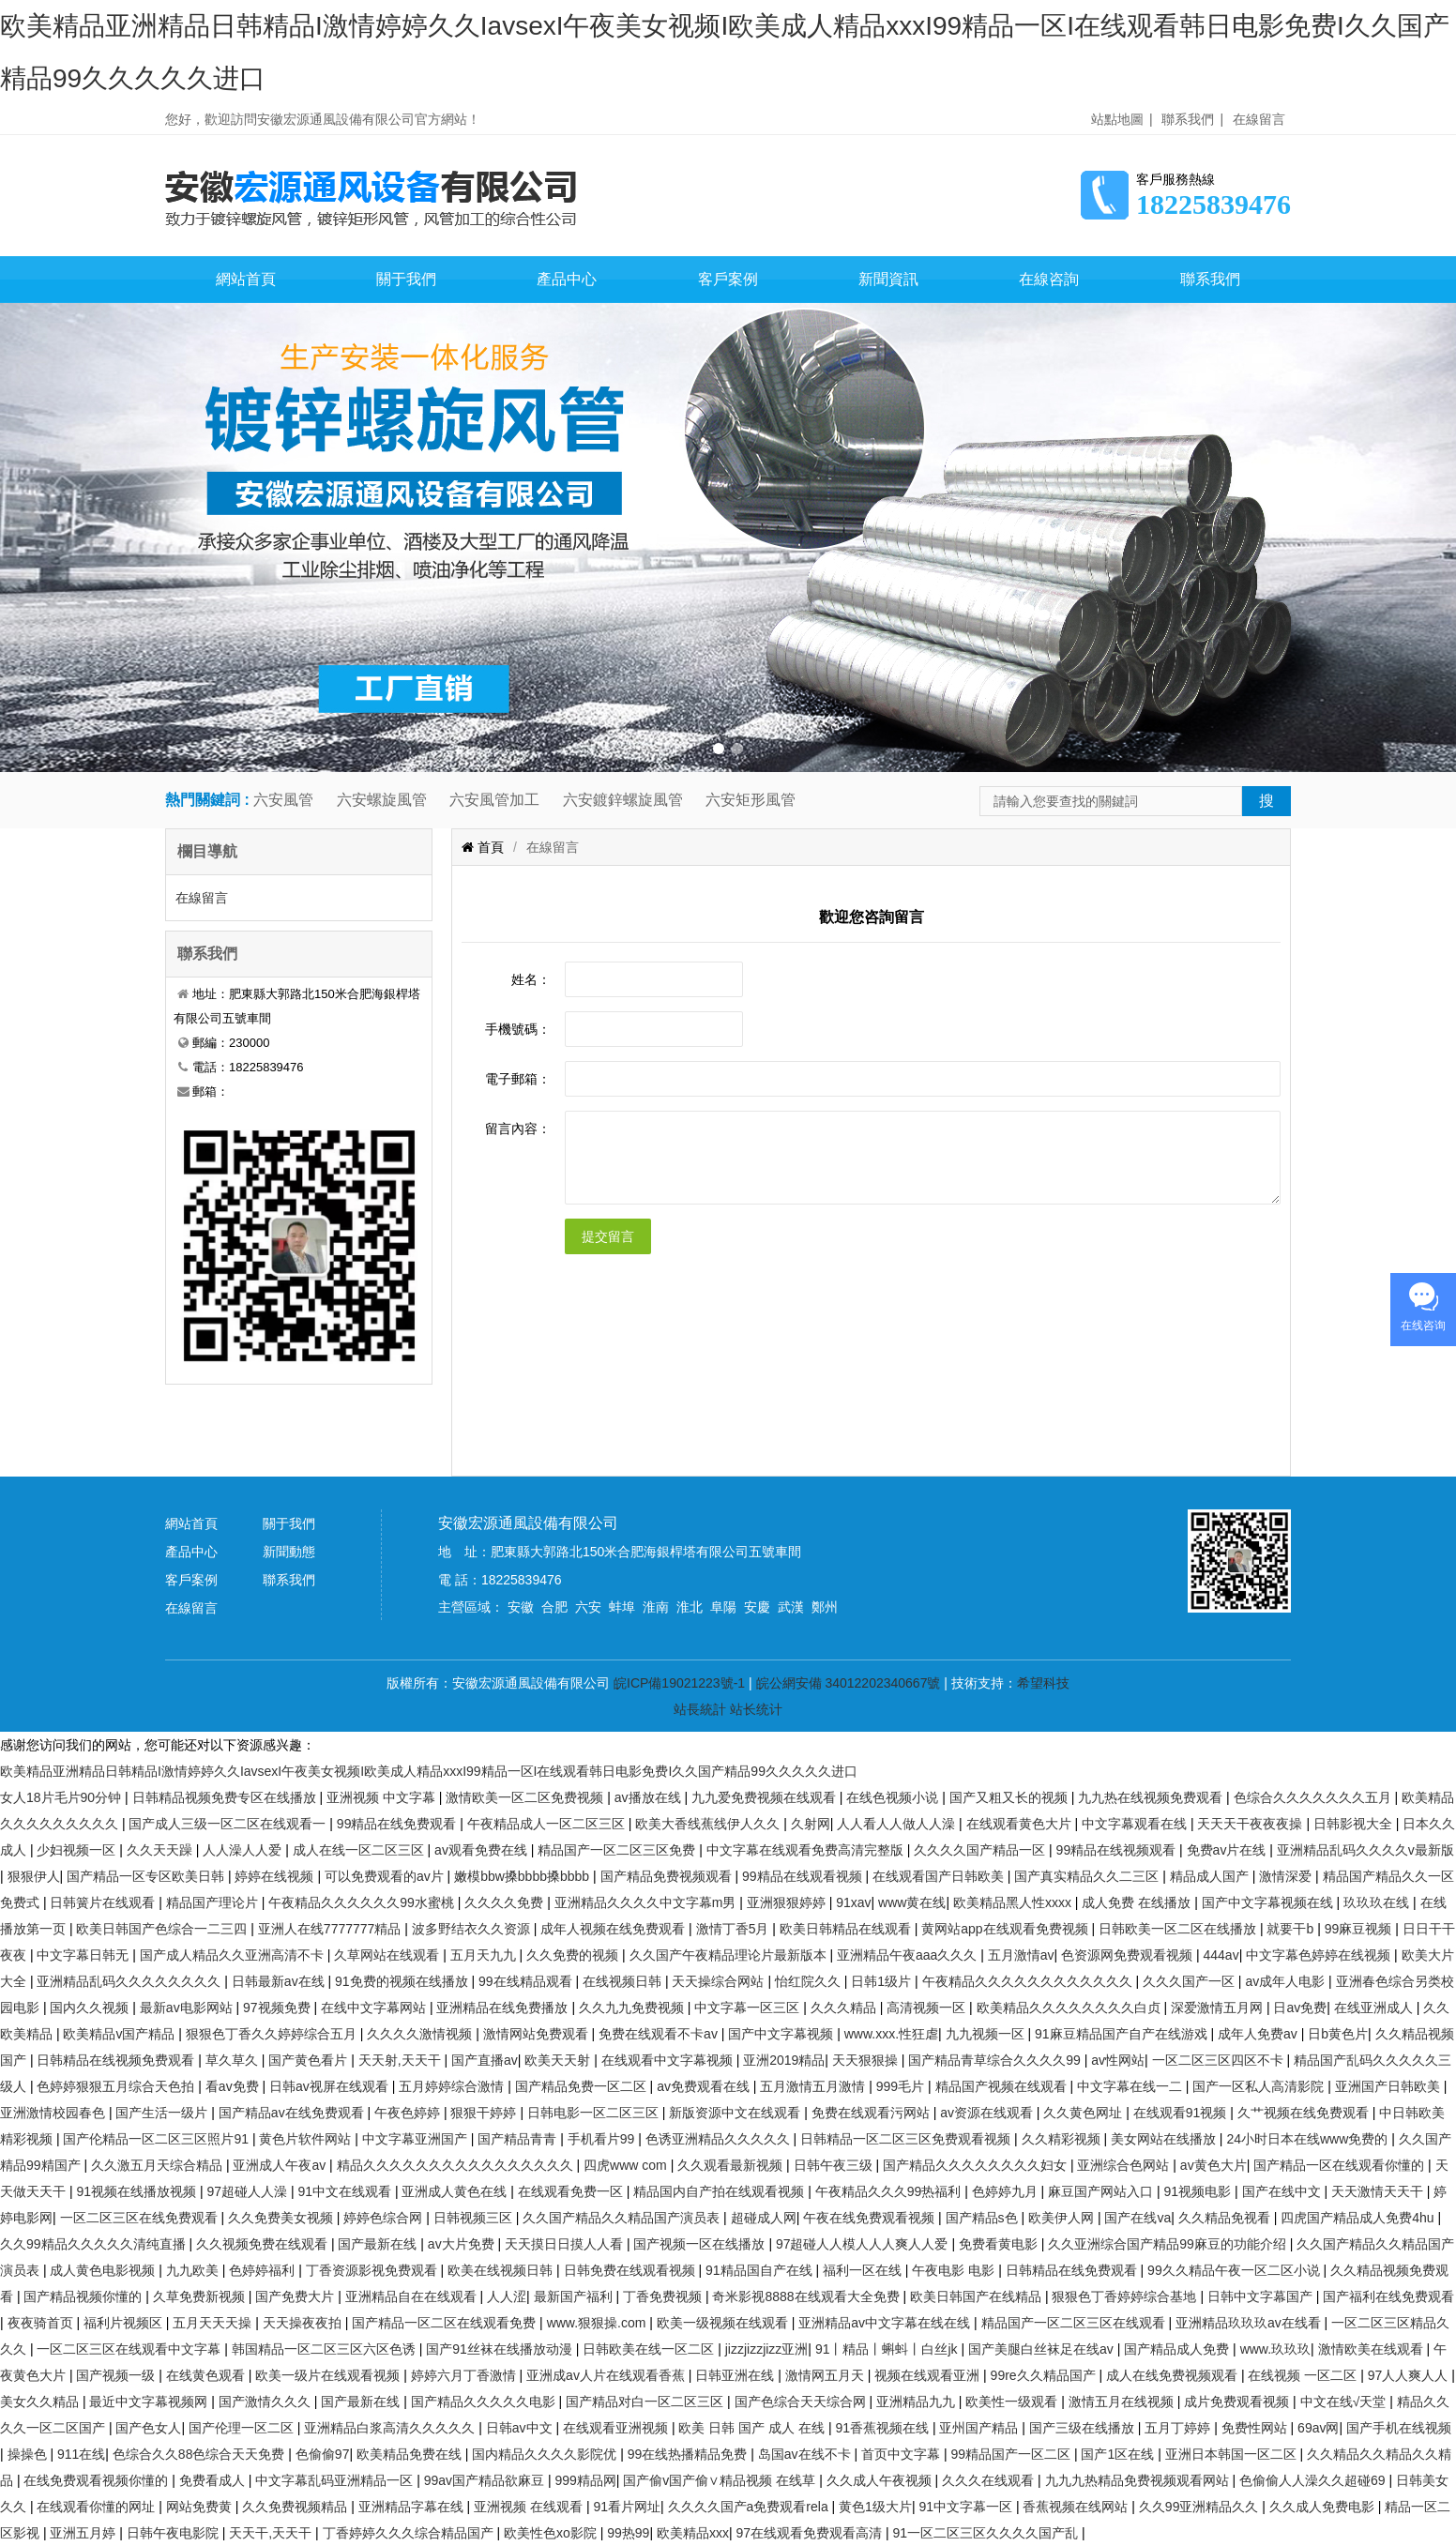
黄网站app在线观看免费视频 (1006, 1928)
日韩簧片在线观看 (104, 1902)
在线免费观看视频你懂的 (97, 2480)
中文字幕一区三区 (748, 2007)
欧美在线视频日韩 (501, 2270)
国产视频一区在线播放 (700, 2243)
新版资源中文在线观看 (736, 2112)
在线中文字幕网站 (375, 2007)
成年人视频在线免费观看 (614, 1928)
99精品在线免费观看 (398, 1823)
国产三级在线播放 (1083, 2427)
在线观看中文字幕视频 (668, 2060)
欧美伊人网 (1063, 2217)
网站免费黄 (200, 2506)
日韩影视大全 (1354, 1823)
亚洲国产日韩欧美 (1389, 2086)
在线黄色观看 (207, 2375)
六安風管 (283, 800)
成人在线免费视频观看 (1173, 2375)
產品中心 (567, 279)
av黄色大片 (1213, 2165)
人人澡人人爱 (244, 1849)
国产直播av (484, 2060)
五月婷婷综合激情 (453, 2086)
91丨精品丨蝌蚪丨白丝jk (888, 2349)
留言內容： (518, 1128)
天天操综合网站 (719, 1981)
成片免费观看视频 (1238, 2401)
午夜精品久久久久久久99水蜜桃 (362, 1902)
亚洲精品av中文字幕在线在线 (886, 2322)
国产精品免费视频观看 (668, 1876)
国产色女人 (148, 2427)
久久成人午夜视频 (881, 2480)
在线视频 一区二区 (1304, 2375)
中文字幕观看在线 (1136, 1823)
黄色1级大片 (875, 2506)
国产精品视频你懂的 (84, 2296)
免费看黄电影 (1000, 2243)
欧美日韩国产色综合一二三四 (163, 1928)
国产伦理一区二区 (243, 2427)
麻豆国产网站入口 (1102, 2191)
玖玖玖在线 (1378, 1902)
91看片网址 (626, 2506)
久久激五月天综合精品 (158, 2165)
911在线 (81, 2454)
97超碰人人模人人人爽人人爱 (863, 2243)
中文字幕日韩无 (84, 1955)
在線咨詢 (1049, 279)
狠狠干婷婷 (485, 2112)
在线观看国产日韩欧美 (940, 1876)
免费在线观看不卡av (660, 2033)
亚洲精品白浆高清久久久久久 (391, 2427)
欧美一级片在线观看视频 (329, 2375)
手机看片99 (603, 2138)
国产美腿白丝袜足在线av (1042, 2349)
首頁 (489, 847)
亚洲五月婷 (84, 2532)
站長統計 (700, 1709)
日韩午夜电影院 (174, 2532)
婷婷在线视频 (276, 1876)
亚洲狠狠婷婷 (788, 1902)
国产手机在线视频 (1398, 2427)
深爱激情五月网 (1218, 2007)
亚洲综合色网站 (1125, 2165)
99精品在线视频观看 (1117, 1849)
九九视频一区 (987, 2033)
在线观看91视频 (1181, 2112)
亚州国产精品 (980, 2427)
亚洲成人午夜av (281, 2165)
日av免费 (1300, 2007)
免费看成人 (214, 2480)
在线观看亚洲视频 (617, 2427)
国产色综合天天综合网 (802, 2401)
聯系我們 (1187, 119)
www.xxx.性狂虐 (891, 2033)
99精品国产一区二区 (1011, 2454)
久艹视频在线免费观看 (1305, 2112)
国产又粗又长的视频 (1010, 1797)
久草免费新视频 (201, 2296)
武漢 (791, 1606)
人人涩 (506, 2296)
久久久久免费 (505, 1902)
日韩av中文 (521, 2427)
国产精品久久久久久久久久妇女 (976, 2165)
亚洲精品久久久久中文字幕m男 (647, 1902)
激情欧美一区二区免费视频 (526, 1797)
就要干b (1291, 1928)
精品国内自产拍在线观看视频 (720, 2191)
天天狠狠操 (867, 2060)
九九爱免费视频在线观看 (765, 1797)
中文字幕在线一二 (1131, 2086)
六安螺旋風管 (382, 800)
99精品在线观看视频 (803, 1876)
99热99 (628, 2532)
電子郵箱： (518, 1078)
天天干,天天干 (272, 2532)
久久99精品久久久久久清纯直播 (94, 2243)
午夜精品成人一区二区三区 (548, 1823)
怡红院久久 (809, 1981)
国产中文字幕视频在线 (1269, 1902)
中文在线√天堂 (1345, 2401)
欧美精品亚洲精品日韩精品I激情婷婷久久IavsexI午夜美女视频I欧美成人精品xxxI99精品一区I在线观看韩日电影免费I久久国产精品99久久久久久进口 (428, 1771)
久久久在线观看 (990, 2480)
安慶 (757, 1606)
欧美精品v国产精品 (120, 2033)
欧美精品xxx (693, 2532)
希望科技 (1043, 1682)
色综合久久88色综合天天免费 (200, 2454)
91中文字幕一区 (966, 2506)
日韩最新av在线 (280, 1981)
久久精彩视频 (1063, 2138)
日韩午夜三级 (835, 2165)
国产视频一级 (117, 2375)
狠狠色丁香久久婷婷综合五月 (273, 2033)
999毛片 (902, 2086)
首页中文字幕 (902, 2454)
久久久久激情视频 (421, 2033)
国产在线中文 (1283, 2191)
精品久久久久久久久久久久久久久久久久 (457, 2165)
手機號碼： (518, 1029)
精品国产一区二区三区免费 (618, 1849)
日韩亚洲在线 (736, 2375)
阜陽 (723, 1606)
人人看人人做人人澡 (898, 1823)
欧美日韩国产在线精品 (977, 2296)
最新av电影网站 (188, 2007)
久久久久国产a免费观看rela (750, 2506)
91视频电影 (1199, 2191)
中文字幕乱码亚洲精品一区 (336, 2480)
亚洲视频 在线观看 (530, 2506)
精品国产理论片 (214, 1902)
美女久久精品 (41, 2401)
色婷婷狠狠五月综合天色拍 (117, 2086)
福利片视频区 (124, 2322)
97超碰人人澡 (248, 2191)
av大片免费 (463, 2243)
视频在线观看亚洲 (928, 2375)
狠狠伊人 (34, 1876)
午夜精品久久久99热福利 (889, 2191)
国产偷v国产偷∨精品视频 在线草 (721, 2480)
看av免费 (234, 2086)
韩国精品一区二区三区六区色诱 (325, 2349)
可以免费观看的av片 (386, 1876)
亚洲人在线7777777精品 (331, 1928)
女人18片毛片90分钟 (62, 1797)
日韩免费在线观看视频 (631, 2270)
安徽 (521, 1606)
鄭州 (824, 1606)
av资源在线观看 (988, 2112)
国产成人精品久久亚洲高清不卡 (233, 1955)
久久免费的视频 (574, 1955)
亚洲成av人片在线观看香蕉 (607, 2375)
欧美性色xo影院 (552, 2532)
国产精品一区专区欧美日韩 (147, 1876)
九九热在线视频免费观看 (1152, 1797)
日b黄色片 (1338, 2033)
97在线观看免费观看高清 (810, 2532)
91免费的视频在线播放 (403, 1981)
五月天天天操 (214, 2322)
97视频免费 (278, 2007)
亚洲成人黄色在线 (456, 2191)
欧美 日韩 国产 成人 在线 (752, 2427)
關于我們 (406, 279)
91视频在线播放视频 (137, 2191)
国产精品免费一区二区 (582, 2086)
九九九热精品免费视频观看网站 (1139, 2480)
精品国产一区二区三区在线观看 (1075, 2322)
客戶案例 (728, 279)
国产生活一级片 (163, 2112)
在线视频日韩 (624, 1981)
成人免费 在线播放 (1138, 1902)
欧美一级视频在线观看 (724, 2322)
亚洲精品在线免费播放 (503, 2007)
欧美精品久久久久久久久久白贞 (1070, 2007)
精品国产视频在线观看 (1002, 2086)
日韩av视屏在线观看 (330, 2086)
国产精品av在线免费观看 (293, 2112)
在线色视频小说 (894, 1797)
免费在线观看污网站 (872, 2112)
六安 (588, 1606)
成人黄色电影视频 (104, 2270)
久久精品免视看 (1226, 2217)
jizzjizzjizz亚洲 (767, 2349)
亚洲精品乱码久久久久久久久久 (130, 1981)
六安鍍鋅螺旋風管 (623, 800)
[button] (718, 748)
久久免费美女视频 (282, 2217)
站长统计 (756, 1709)
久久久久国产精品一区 (981, 1849)
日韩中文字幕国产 (1261, 2296)
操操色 (29, 2454)
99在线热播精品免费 (689, 2454)
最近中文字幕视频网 (150, 2401)
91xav (853, 1902)
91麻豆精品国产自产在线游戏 (1122, 2033)
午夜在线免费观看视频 (870, 2217)
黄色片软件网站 (307, 2138)
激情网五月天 (826, 2375)
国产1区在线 (1119, 2454)
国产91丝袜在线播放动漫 (500, 2349)
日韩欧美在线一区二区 (650, 2349)
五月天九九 (485, 1955)
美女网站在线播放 (1165, 2138)
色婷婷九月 (1006, 2191)
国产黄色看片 (309, 2060)
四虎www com (627, 2165)
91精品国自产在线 (760, 2270)
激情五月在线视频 (1123, 2401)
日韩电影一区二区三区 (594, 2112)
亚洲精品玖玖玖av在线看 (1250, 2322)
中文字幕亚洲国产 (416, 2138)
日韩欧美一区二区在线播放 (1179, 1928)
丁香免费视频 (664, 2296)
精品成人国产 (1211, 1876)
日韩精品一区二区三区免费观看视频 (907, 2138)
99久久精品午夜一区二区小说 (1235, 2270)
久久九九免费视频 (633, 2007)
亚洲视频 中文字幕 (382, 1797)
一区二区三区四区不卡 (1219, 2060)
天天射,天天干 (401, 2060)
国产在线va (1137, 2217)
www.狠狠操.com (598, 2322)
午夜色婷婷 (409, 2112)
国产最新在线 (379, 2243)
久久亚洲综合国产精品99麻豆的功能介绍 (1168, 2243)
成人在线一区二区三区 (360, 1849)
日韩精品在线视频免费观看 (117, 2060)
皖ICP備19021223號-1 (679, 1682)
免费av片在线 (1228, 1849)
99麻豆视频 (1360, 1928)
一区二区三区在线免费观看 (140, 2217)
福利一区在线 (864, 2270)
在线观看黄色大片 (1020, 1823)
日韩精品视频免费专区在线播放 (226, 1797)
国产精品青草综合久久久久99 (996, 2060)
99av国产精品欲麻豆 (486, 2480)
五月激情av (1021, 1955)
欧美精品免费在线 (410, 2454)
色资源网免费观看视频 (1128, 1955)
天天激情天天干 (1379, 2191)
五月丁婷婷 (1179, 2427)
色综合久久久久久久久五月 (1314, 1797)
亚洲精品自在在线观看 (412, 2296)
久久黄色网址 (1084, 2112)
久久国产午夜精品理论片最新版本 (729, 1955)
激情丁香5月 (734, 1928)
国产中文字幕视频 (782, 2033)
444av (1220, 1955)
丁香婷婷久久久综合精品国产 (410, 2532)
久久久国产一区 (1190, 1981)
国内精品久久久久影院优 (546, 2454)
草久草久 (233, 2060)
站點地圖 (1117, 119)
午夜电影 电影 (955, 2270)
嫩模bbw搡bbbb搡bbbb (523, 1876)
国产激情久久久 (266, 2401)
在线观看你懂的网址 (98, 2506)
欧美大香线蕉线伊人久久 (709, 1823)
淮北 (689, 1606)
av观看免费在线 (482, 1849)
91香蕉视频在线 (883, 2427)
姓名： (531, 979)
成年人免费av (1259, 2033)
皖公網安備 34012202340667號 (848, 1682)
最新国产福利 (575, 2296)
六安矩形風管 (750, 800)
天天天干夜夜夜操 (1251, 1823)
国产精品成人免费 (1178, 2349)
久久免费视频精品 (296, 2506)
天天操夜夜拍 (304, 2322)
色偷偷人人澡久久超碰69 (1313, 2480)
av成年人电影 (1286, 1981)
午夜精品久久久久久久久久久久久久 (1029, 1981)
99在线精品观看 (526, 1981)
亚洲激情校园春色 (54, 2112)
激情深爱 (1287, 1876)
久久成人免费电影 (1323, 2506)
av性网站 (1118, 2060)
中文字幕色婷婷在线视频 (1320, 1955)
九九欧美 (194, 2270)
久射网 (810, 1823)
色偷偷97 (323, 2454)
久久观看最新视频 (731, 2165)
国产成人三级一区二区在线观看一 (229, 1823)
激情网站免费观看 (537, 2033)
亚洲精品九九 (917, 2401)
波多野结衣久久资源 (473, 1928)
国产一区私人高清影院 (1259, 2086)
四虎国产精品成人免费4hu (1359, 2217)
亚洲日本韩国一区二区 (1232, 2454)
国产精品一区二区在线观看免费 (445, 2322)
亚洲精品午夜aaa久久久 (908, 1955)
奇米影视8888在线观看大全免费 (807, 2296)
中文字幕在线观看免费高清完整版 (806, 1849)
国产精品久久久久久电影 (485, 2401)
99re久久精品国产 (1045, 2375)
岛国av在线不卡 (806, 2454)
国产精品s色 (984, 2217)
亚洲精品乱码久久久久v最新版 (1365, 1849)
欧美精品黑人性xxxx (1014, 1902)
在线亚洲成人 (1375, 2007)
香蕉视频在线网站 (1077, 2506)
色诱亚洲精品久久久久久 (719, 2138)
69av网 (1318, 2427)
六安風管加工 (494, 800)
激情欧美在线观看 (1372, 2349)
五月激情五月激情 (814, 2086)
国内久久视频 (91, 2007)
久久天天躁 (161, 1849)
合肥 (554, 1606)
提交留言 (608, 1236)
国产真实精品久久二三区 (1088, 1876)
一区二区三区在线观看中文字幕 (130, 2349)
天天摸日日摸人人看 (566, 2243)
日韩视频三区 (474, 2217)
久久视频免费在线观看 (263, 2243)
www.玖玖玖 (1275, 2349)
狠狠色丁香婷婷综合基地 (1126, 2296)
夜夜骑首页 (42, 2322)
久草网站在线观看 (388, 1955)
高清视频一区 (928, 2007)
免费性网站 (1256, 2427)
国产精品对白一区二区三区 (646, 2401)
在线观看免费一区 (572, 2191)
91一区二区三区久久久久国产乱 (986, 2532)
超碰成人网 (763, 2217)
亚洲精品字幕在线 (412, 2506)
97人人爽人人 (1409, 2375)
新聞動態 (289, 1551)
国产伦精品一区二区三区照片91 (157, 2138)
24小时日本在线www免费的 (1308, 2138)
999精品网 (584, 2480)
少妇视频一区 (78, 1849)
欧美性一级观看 (1013, 2401)
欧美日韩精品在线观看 (847, 1928)
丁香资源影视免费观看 (373, 2270)
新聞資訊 (888, 279)
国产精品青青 (519, 2138)
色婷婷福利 (263, 2270)
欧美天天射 (559, 2060)
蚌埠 (622, 1606)
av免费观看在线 (705, 2086)
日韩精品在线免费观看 (1073, 2270)
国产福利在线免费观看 (1388, 2296)
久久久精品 (845, 2007)
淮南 (656, 1606)
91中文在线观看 (345, 2191)
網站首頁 (246, 279)
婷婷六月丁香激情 (465, 2375)
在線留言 (1259, 119)
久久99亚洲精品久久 (1200, 2506)
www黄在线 (912, 1902)
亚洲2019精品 (784, 2060)
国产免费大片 (296, 2296)
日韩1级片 (883, 1981)
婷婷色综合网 (384, 2217)
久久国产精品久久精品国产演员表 (623, 2217)
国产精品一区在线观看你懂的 (1340, 2165)
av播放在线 (649, 1797)
